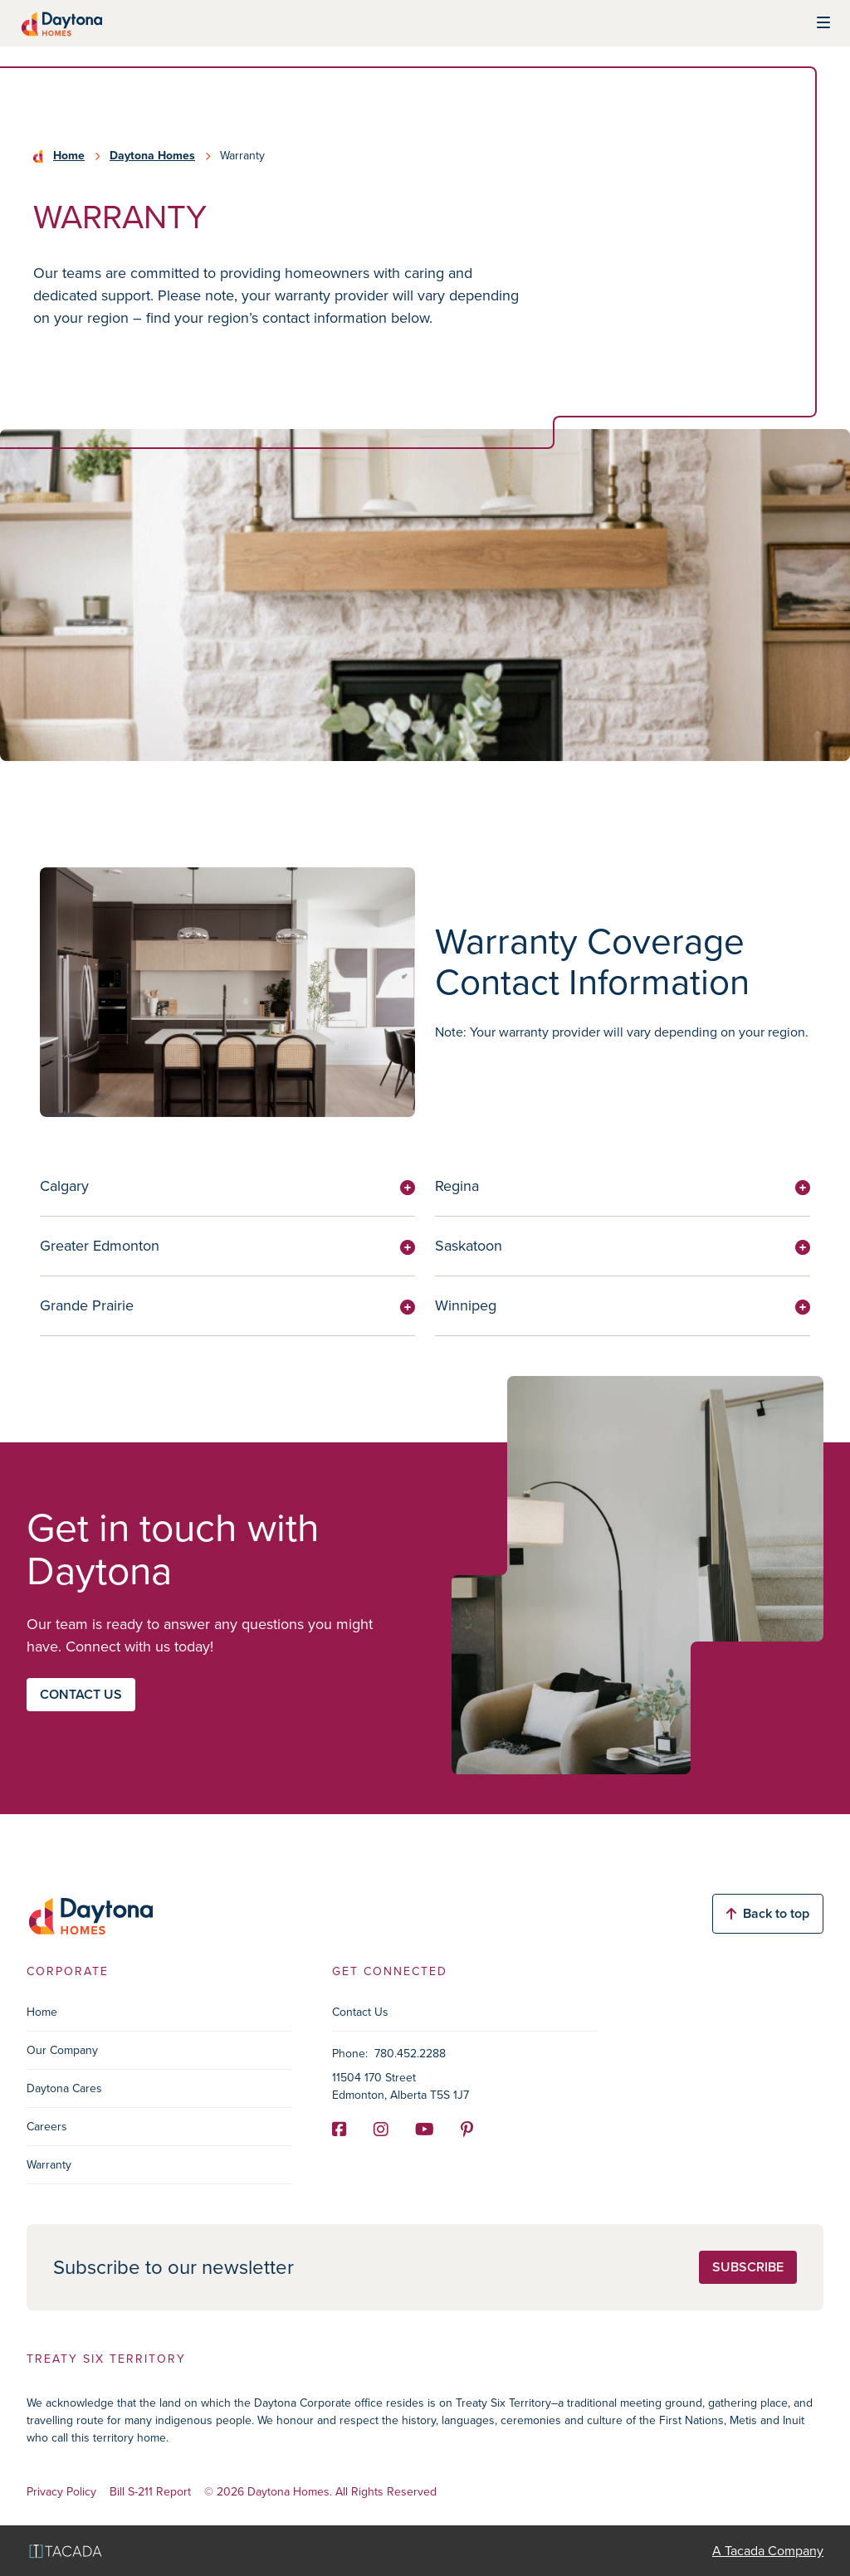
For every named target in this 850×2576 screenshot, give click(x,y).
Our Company (62, 2050)
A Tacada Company (767, 2550)
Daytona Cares (64, 2088)
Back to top (767, 1913)
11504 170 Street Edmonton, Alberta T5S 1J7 (400, 2086)
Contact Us (360, 2012)
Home (69, 156)
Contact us (81, 1694)
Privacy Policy (61, 2492)
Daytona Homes (152, 156)
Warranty (49, 2165)
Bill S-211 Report (150, 2492)
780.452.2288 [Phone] (410, 2053)
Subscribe (748, 2266)
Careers (47, 2126)
